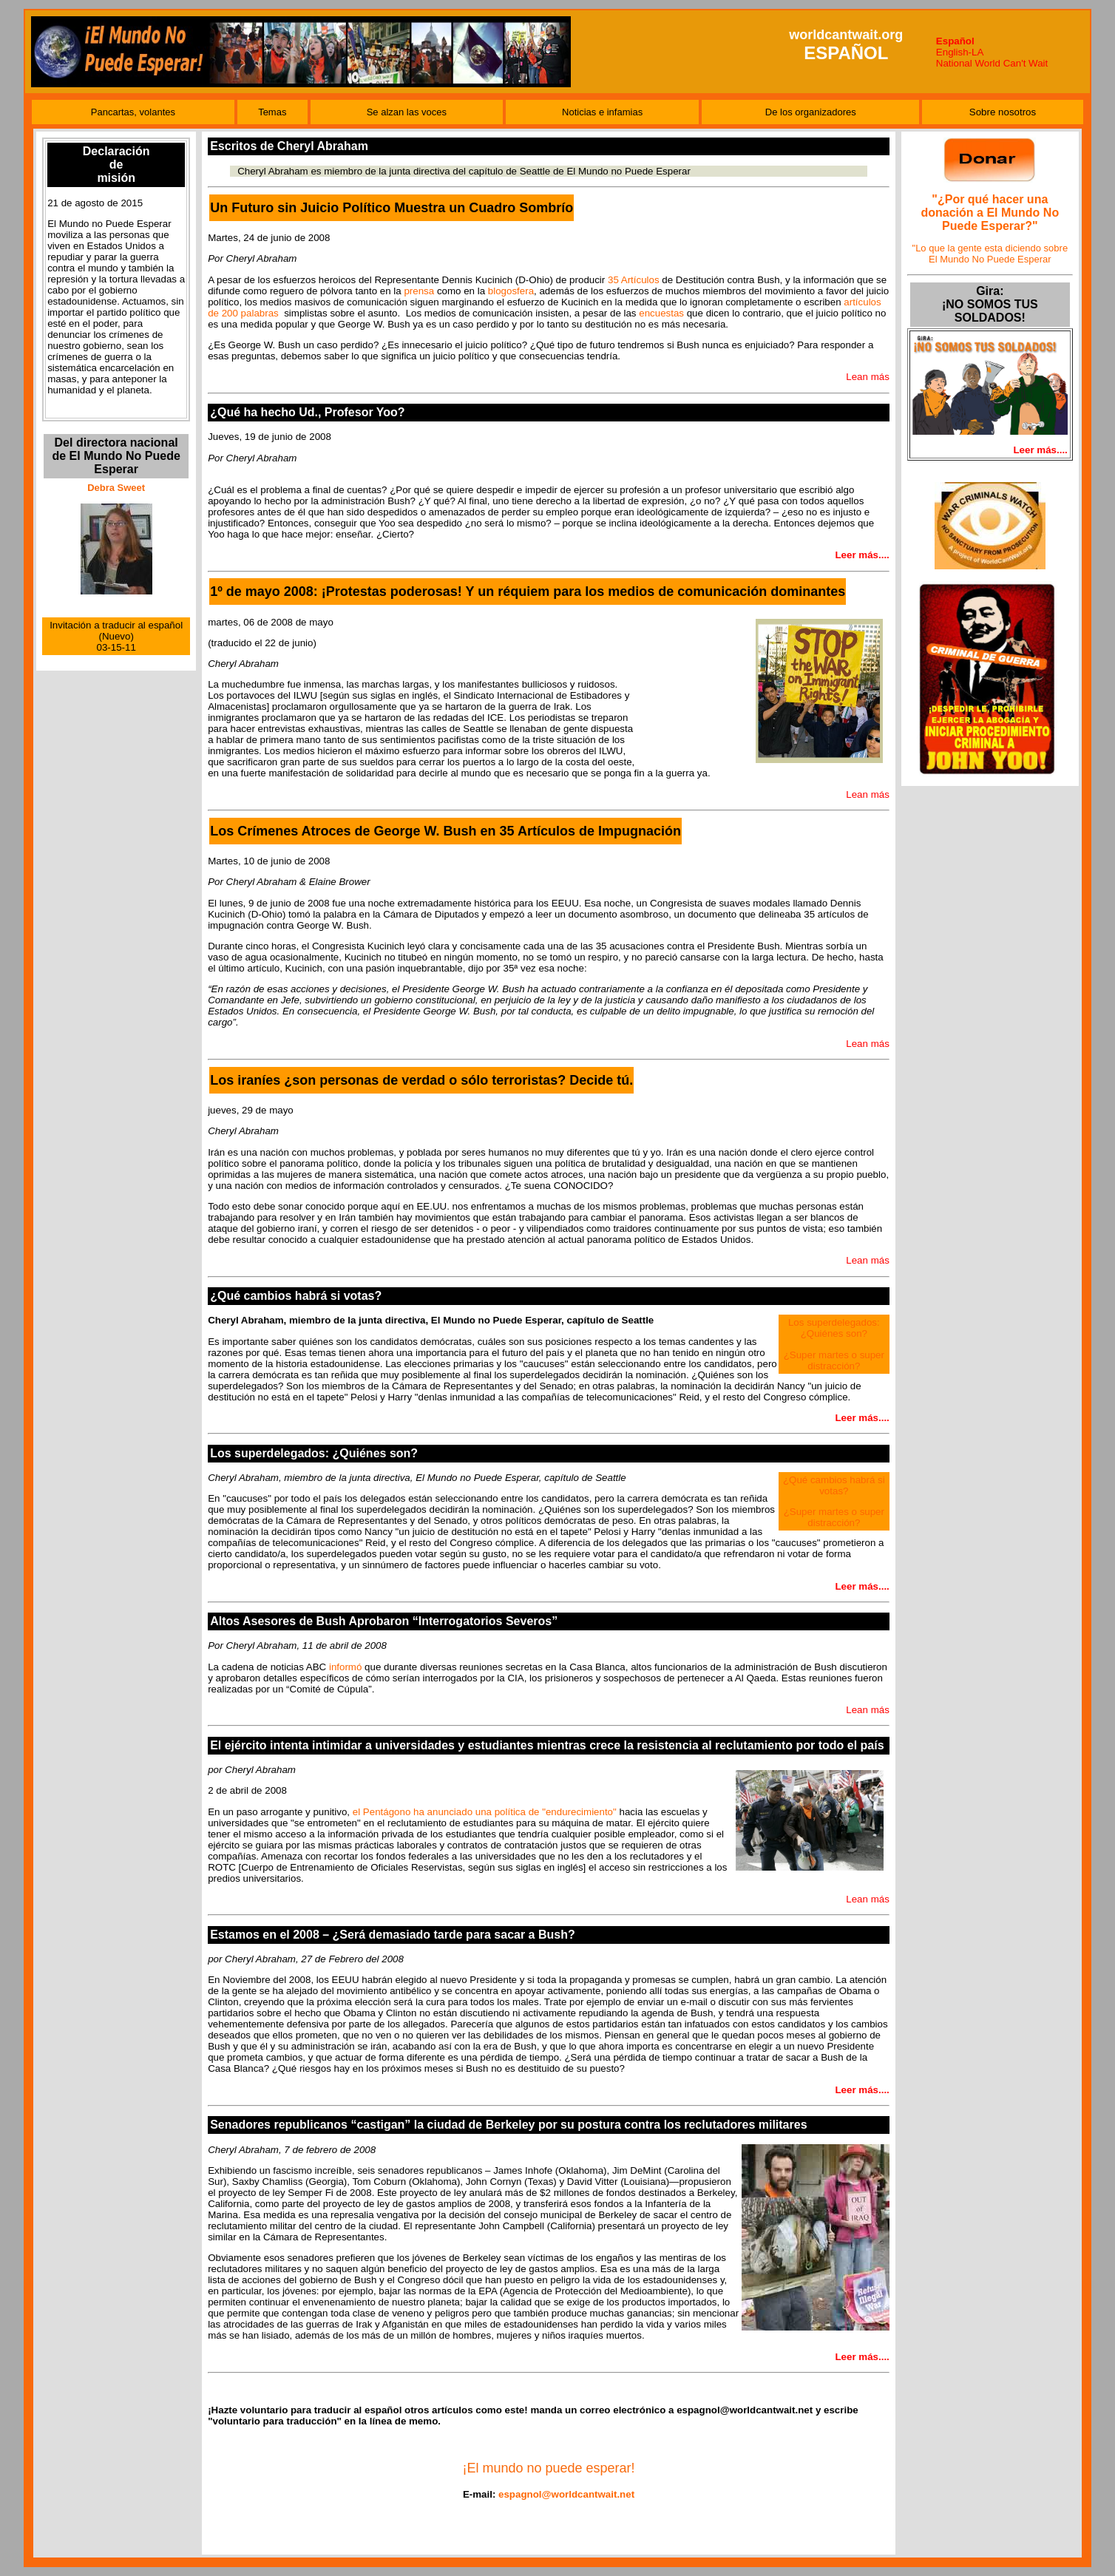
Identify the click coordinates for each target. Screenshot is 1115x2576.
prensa (419, 290)
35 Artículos (634, 279)
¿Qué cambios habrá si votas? (834, 1485)
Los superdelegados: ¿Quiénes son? (834, 1328)
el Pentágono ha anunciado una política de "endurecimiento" (485, 1811)
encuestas (661, 313)
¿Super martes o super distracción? (834, 1360)
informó (345, 1666)
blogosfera (511, 290)
